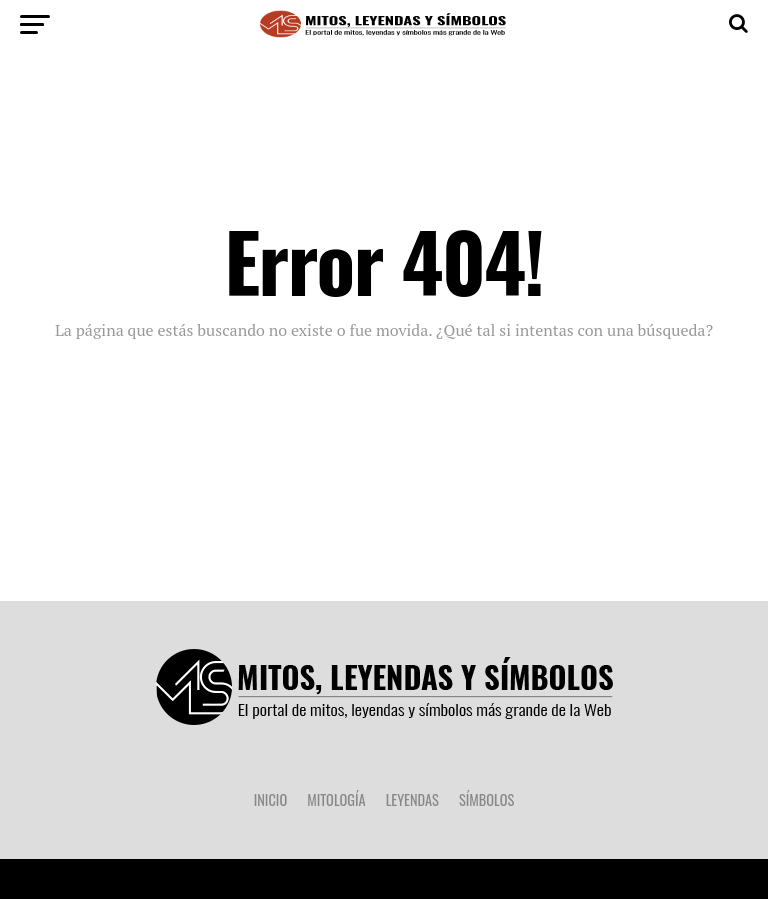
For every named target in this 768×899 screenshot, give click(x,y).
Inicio (270, 799)
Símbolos (486, 799)
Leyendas (412, 799)
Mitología (336, 799)
